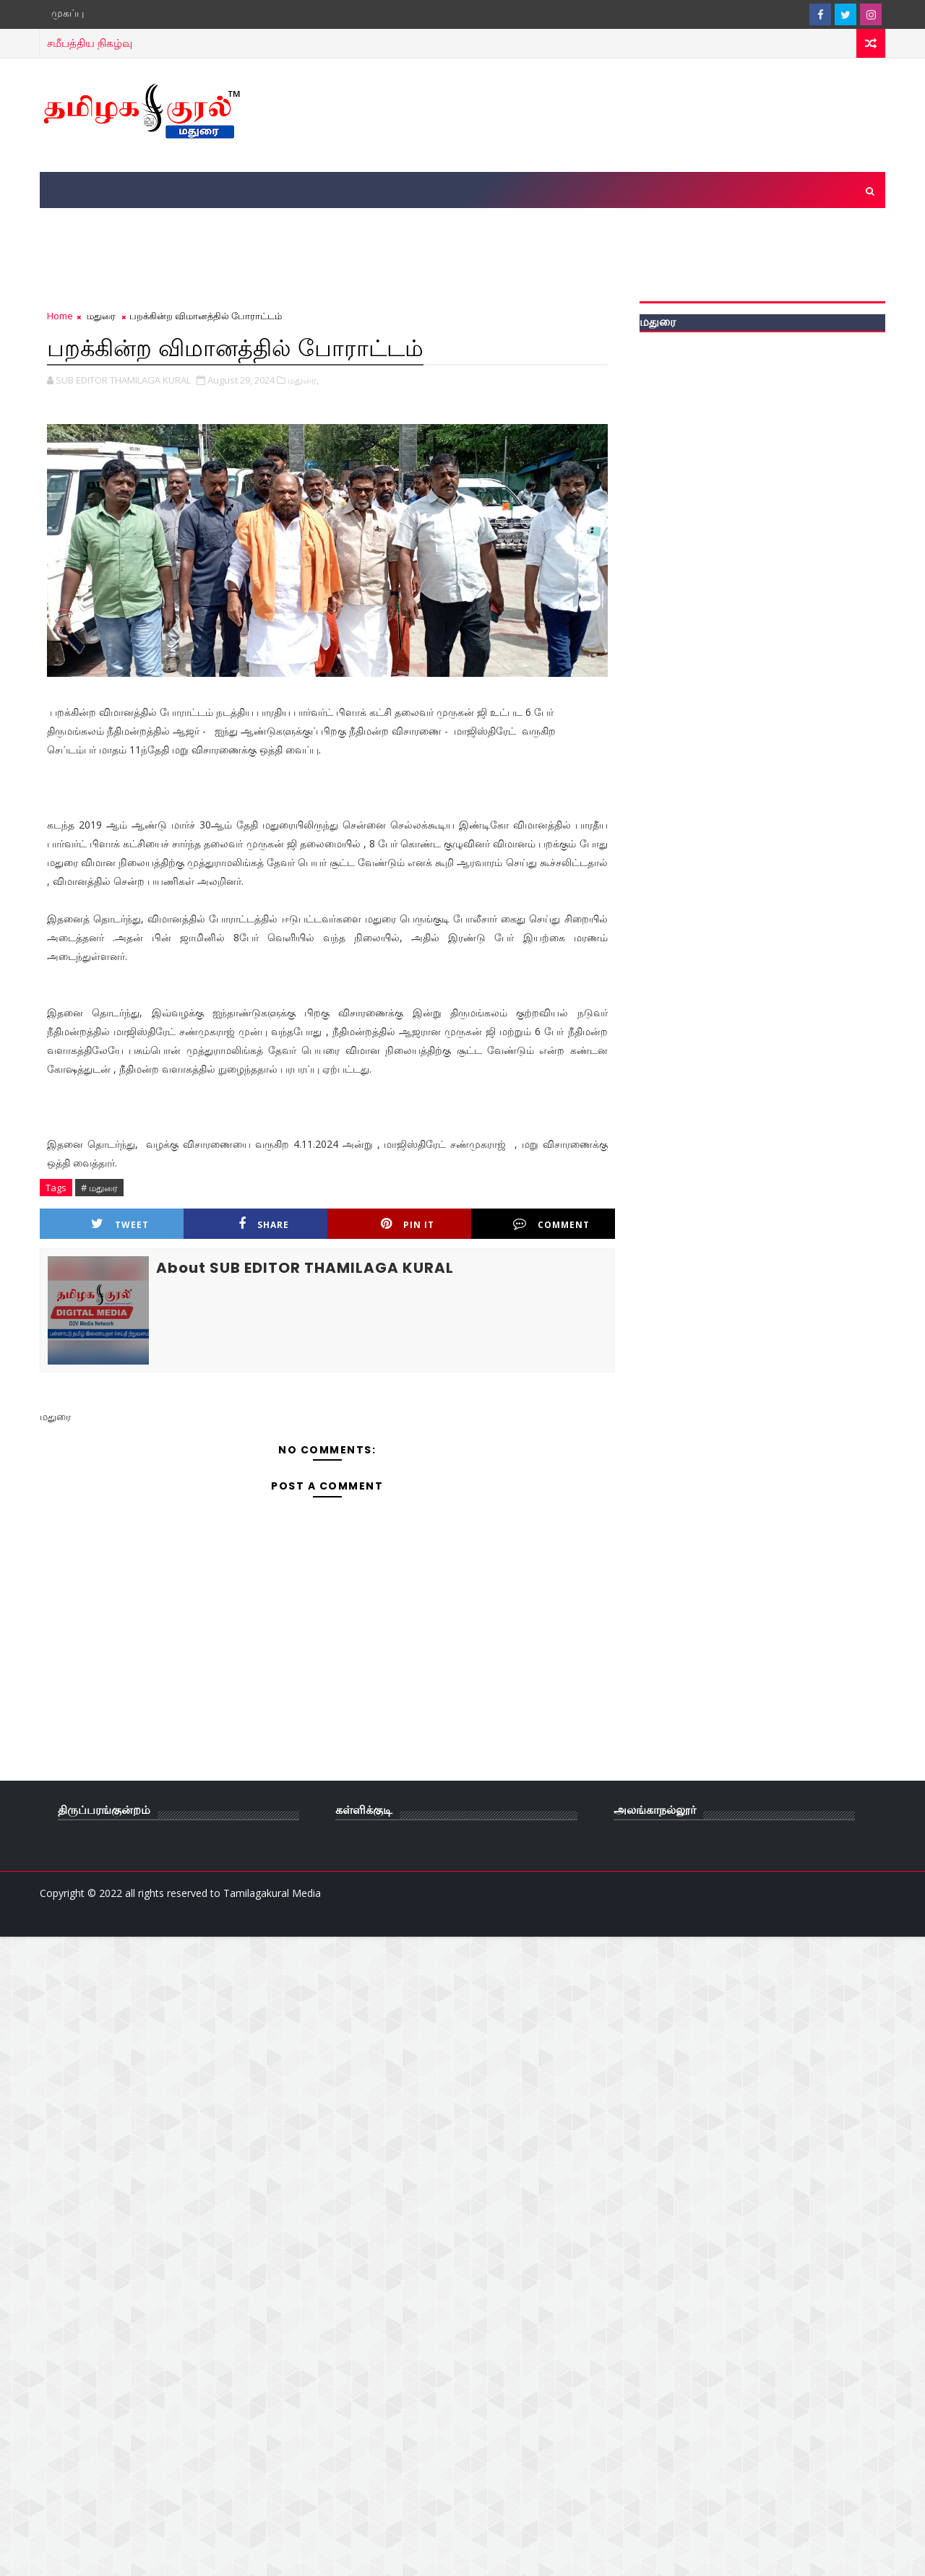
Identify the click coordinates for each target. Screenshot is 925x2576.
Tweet (120, 1224)
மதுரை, (303, 379)
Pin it (407, 1224)
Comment (551, 1224)
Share (263, 1224)
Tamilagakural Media (272, 1893)
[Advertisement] (621, 114)
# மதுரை (99, 1187)
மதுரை (101, 315)
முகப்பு (67, 13)
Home (60, 315)
